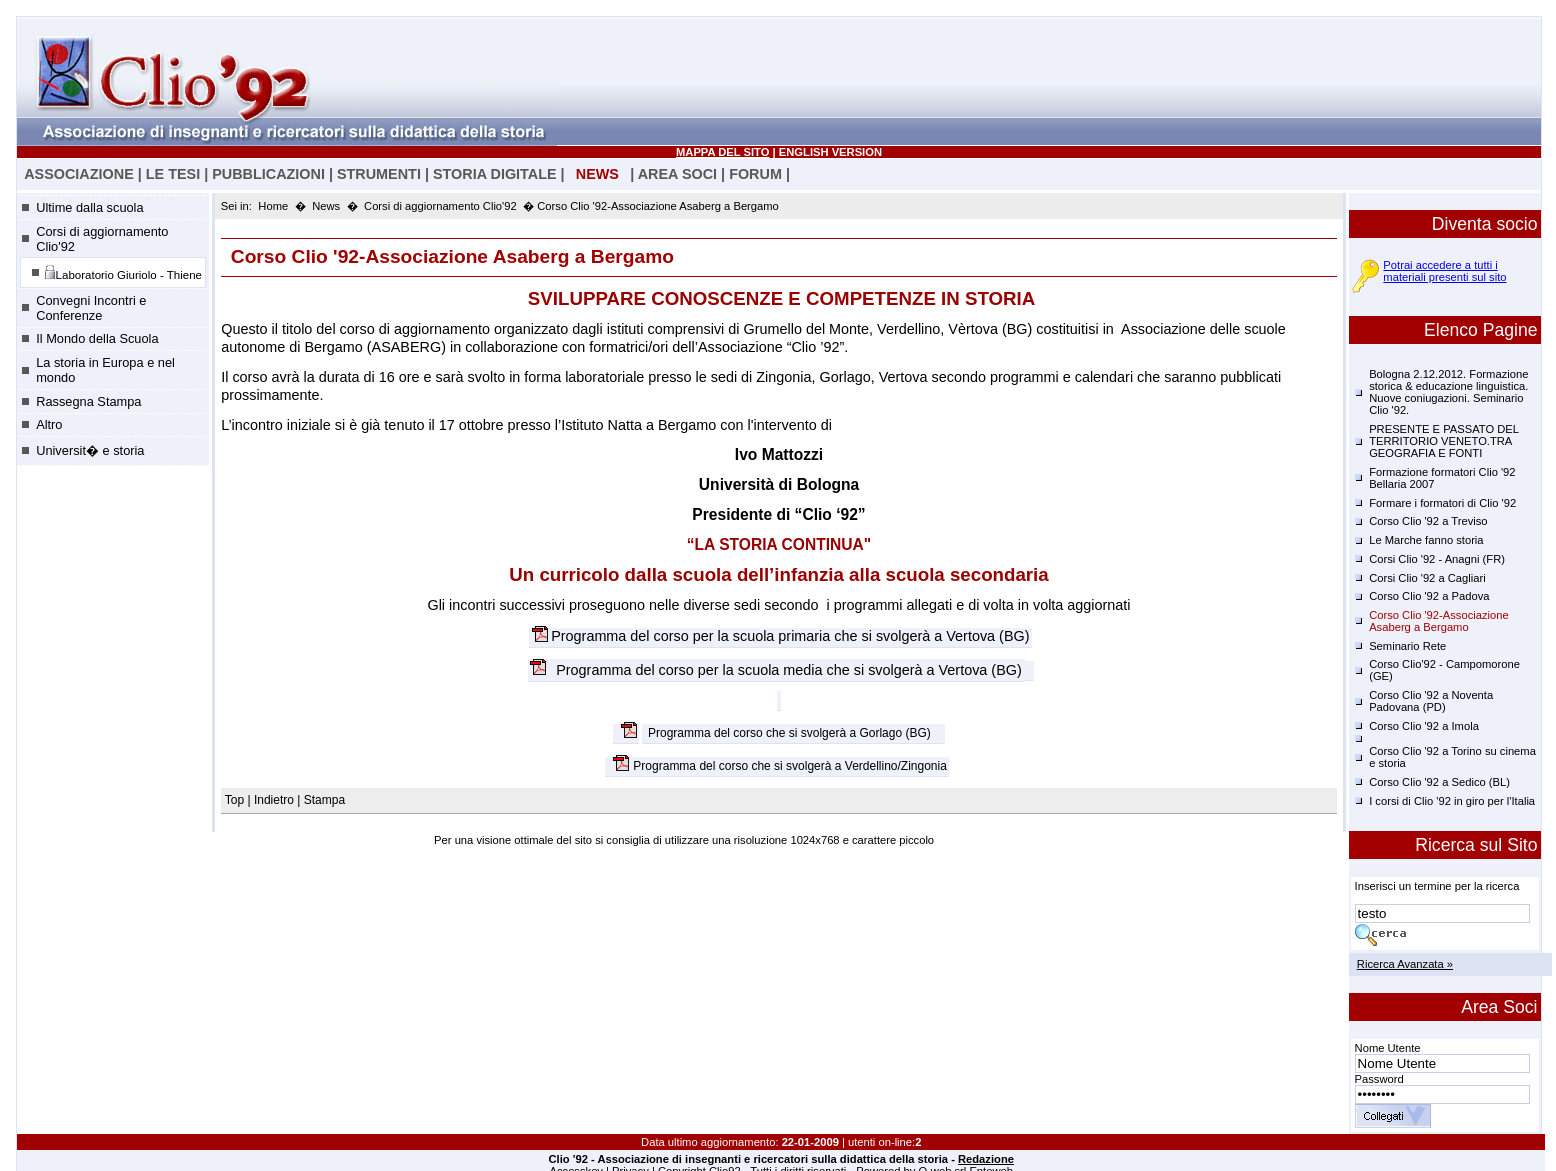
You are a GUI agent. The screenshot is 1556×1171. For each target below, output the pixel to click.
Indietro (274, 800)
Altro (49, 424)
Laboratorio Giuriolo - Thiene (123, 272)
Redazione (986, 1159)
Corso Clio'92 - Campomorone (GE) (1444, 670)
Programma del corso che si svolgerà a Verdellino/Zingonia (790, 767)
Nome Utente (1388, 1048)
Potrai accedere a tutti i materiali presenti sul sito (1444, 271)
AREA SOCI (677, 174)
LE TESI (173, 174)
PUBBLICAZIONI (268, 174)
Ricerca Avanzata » (1405, 964)
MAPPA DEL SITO (722, 152)
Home (273, 206)
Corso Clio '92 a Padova (1429, 596)
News (326, 206)
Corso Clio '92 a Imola (1424, 726)
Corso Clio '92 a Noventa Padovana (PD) (1431, 701)
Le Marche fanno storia (1426, 540)
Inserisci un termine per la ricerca (1437, 886)
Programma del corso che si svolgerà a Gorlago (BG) (789, 734)
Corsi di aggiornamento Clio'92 (102, 239)
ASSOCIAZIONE (79, 174)
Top (236, 800)
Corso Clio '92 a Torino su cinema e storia (1452, 757)
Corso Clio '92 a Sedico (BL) (1439, 782)
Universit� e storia (90, 450)
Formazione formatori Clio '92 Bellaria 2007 (1442, 478)
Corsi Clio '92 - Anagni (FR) (1437, 559)
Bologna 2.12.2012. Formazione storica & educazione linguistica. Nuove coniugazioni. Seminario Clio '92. (1448, 392)
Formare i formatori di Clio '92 (1442, 503)
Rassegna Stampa (88, 401)
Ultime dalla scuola (89, 207)
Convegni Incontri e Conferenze (91, 308)
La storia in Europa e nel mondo (105, 370)
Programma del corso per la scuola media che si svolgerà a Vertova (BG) (787, 670)
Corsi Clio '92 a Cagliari (1427, 578)
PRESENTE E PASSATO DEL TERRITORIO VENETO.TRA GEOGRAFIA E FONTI (1444, 441)
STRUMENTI (379, 174)
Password (1379, 1079)
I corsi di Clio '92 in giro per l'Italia (1452, 801)
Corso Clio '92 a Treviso (1428, 521)
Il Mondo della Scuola (97, 338)
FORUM (755, 174)
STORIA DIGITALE (495, 174)
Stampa (324, 800)
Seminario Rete (1407, 646)
